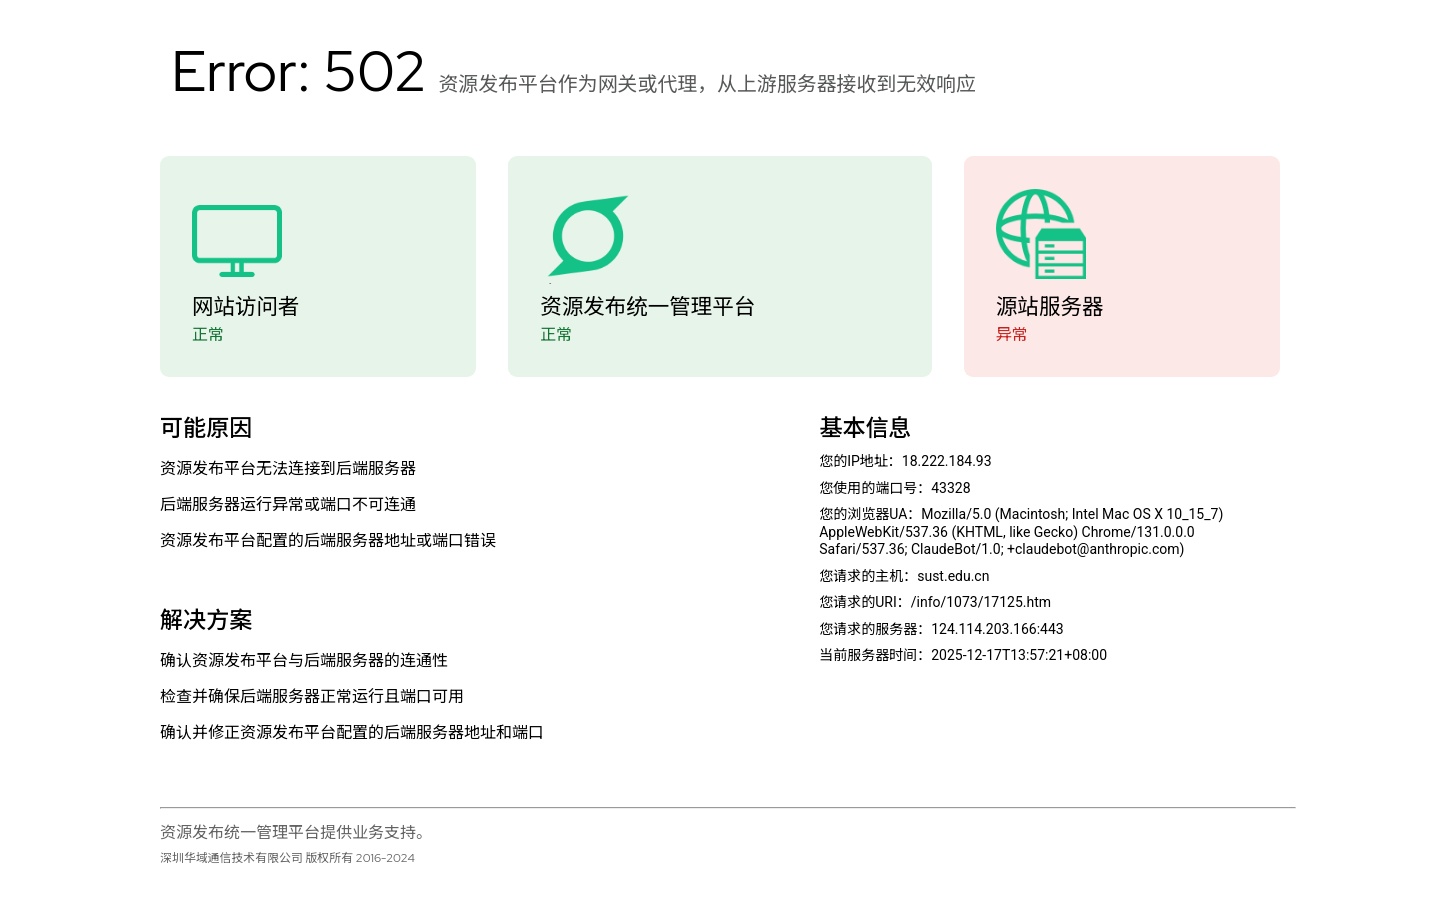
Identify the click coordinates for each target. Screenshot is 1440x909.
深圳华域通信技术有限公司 (231, 858)
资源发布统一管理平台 (647, 306)
